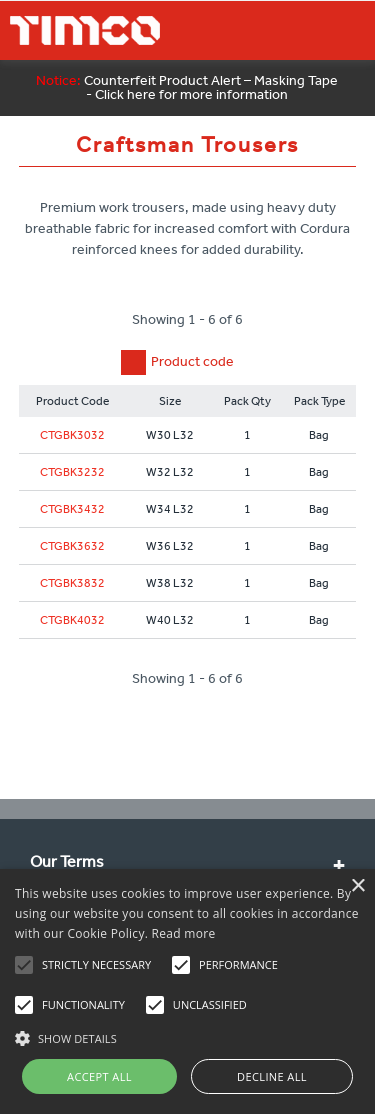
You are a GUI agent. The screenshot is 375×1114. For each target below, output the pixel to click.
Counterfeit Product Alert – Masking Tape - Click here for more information (187, 87)
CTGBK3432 (72, 509)
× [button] (357, 886)
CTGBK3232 (72, 472)
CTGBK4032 (72, 620)
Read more (184, 933)
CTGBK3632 (72, 546)
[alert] (187, 991)
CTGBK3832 (72, 583)
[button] (187, 1036)
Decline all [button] (272, 1076)
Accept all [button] (99, 1076)
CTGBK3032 (72, 435)
